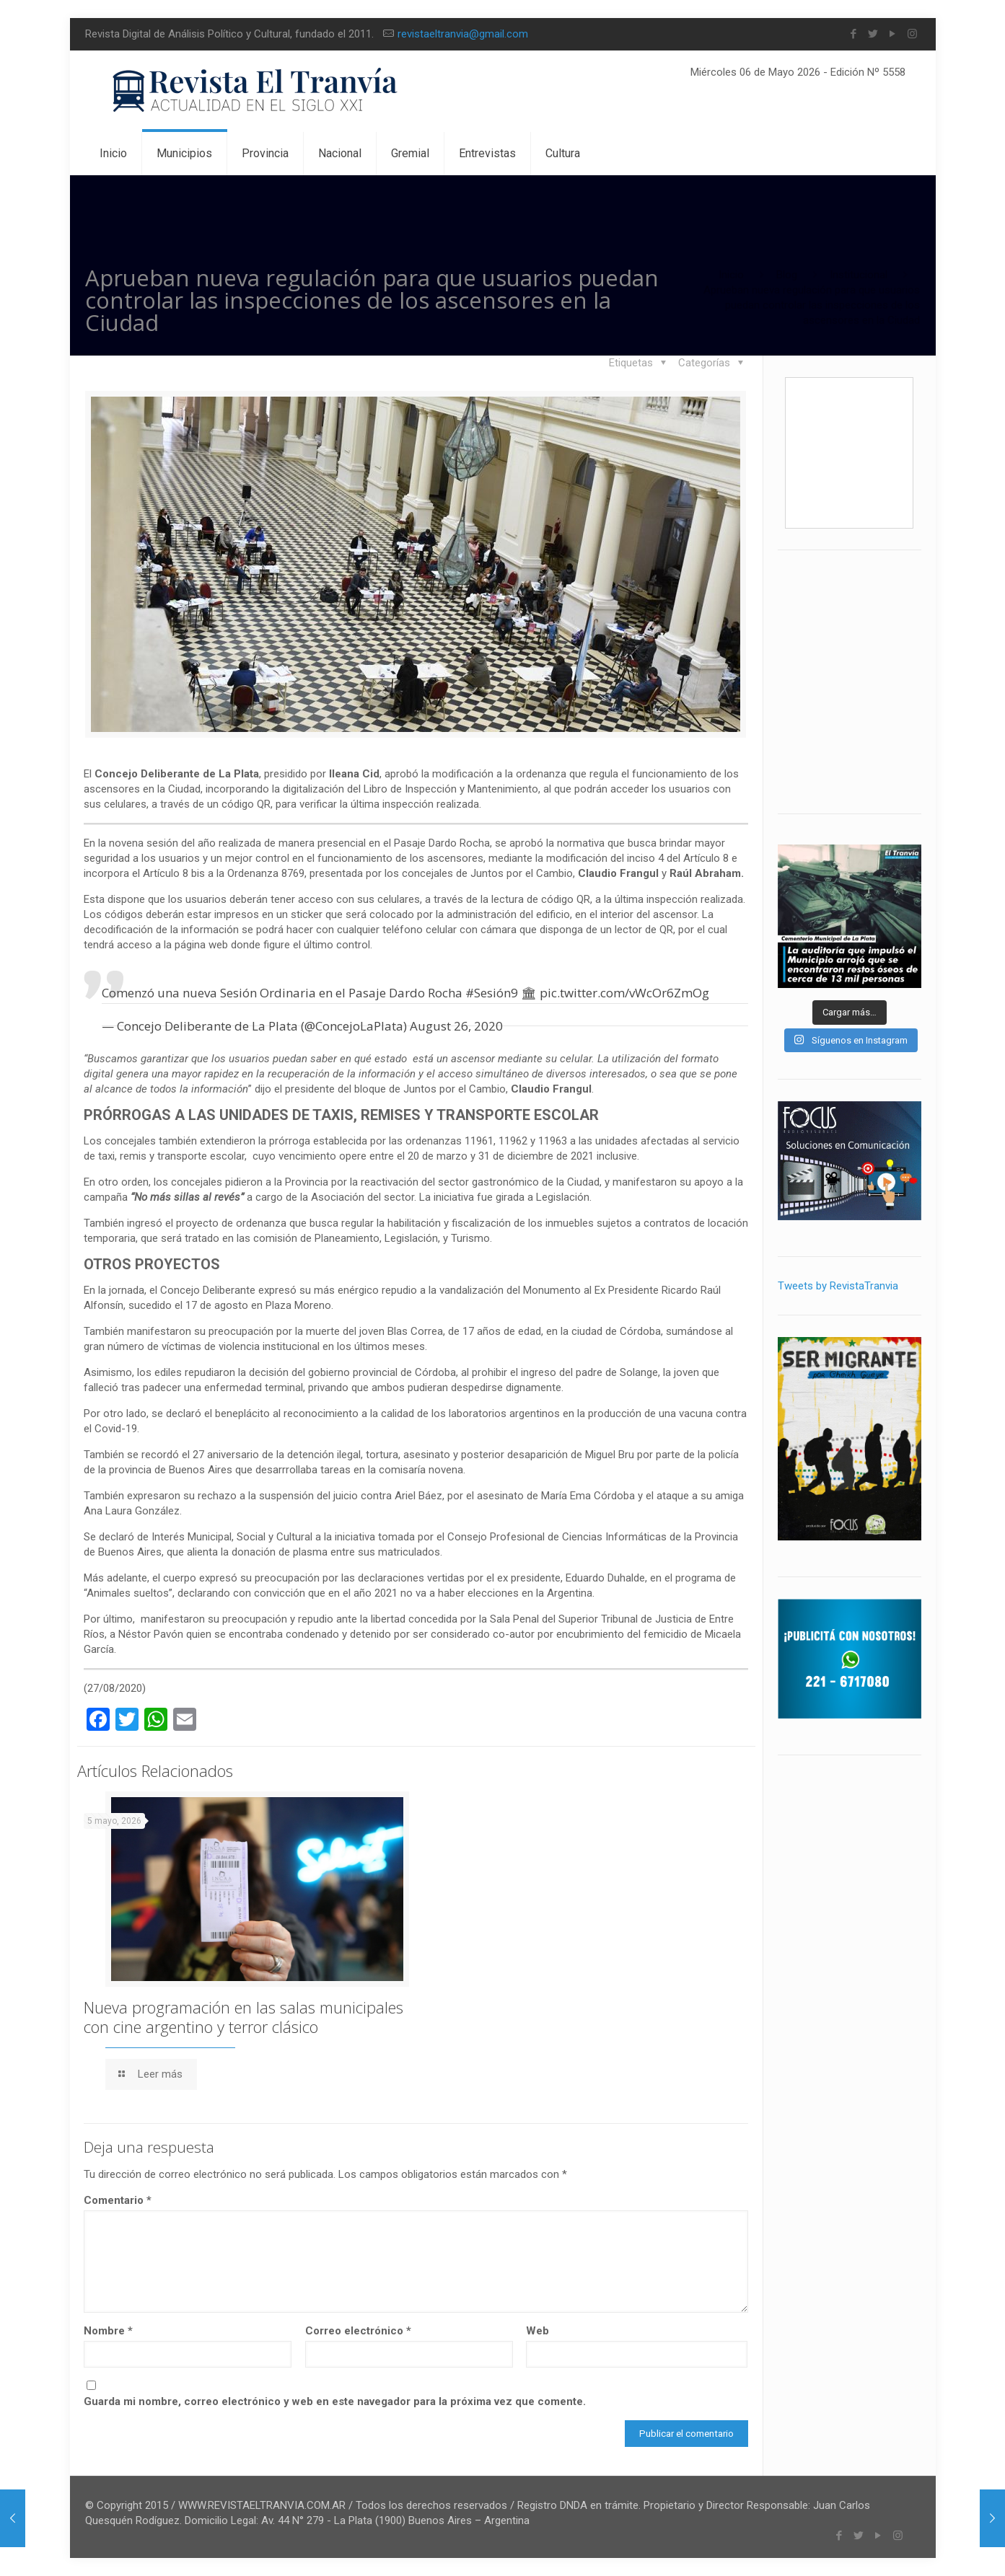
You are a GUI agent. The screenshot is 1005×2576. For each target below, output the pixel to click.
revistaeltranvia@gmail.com (463, 33)
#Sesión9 (491, 992)
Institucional (858, 274)
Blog (786, 274)
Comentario (118, 2200)
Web (537, 2330)
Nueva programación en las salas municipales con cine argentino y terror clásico (243, 2016)
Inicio (731, 274)
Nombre (108, 2330)
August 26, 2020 (456, 1026)
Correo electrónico (358, 2330)
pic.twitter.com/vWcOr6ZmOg (624, 992)
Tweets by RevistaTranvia (838, 1285)
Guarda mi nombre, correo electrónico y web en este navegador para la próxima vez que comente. (335, 2401)
